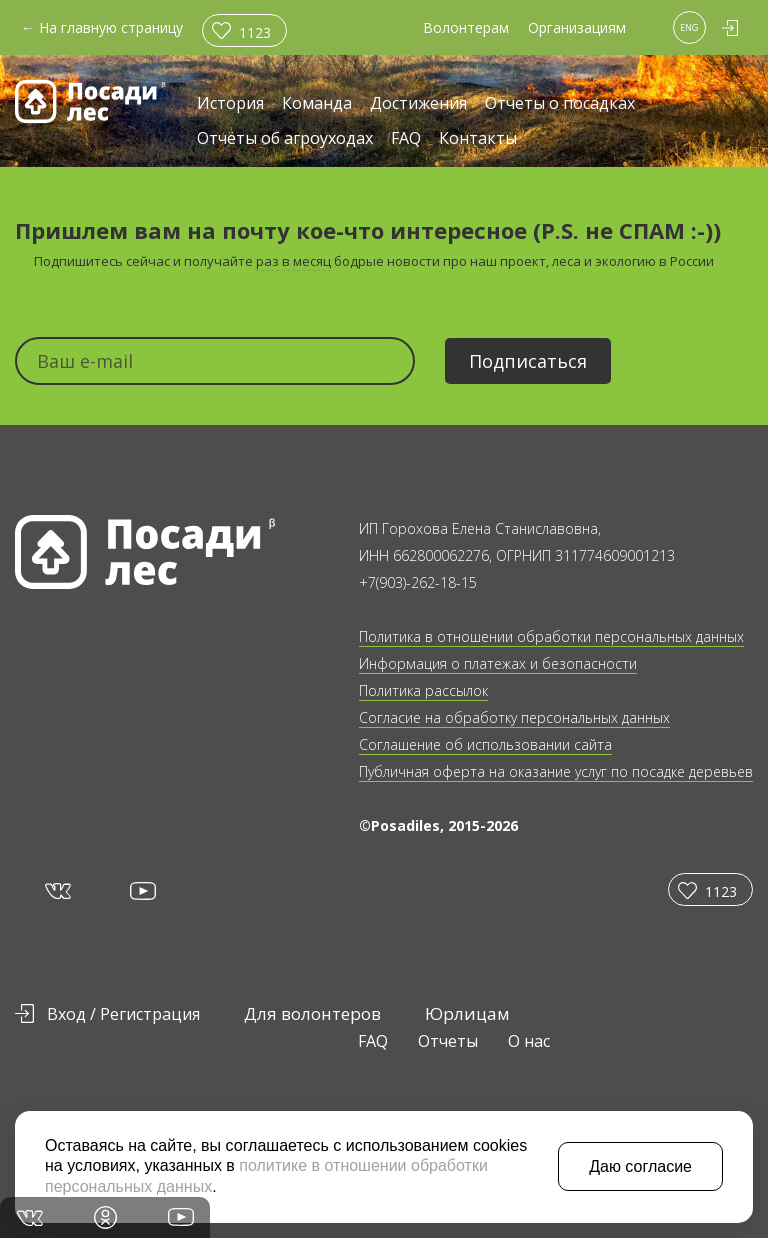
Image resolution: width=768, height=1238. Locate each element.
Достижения (418, 104)
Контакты (478, 139)
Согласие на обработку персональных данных (514, 717)
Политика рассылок (423, 690)
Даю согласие (640, 1166)
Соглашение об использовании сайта (485, 744)
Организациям (577, 27)
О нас (529, 1041)
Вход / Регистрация (123, 1014)
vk (56, 890)
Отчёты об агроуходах (285, 139)
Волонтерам (466, 27)
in (106, 1217)
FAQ (406, 139)
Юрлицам (467, 1013)
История (230, 104)
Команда (317, 104)
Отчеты (448, 1041)
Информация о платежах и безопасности (498, 663)
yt (141, 891)
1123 (255, 32)
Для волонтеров (312, 1013)
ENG (689, 27)
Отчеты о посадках (560, 104)
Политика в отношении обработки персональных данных (551, 636)
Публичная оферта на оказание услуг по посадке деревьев (556, 771)
